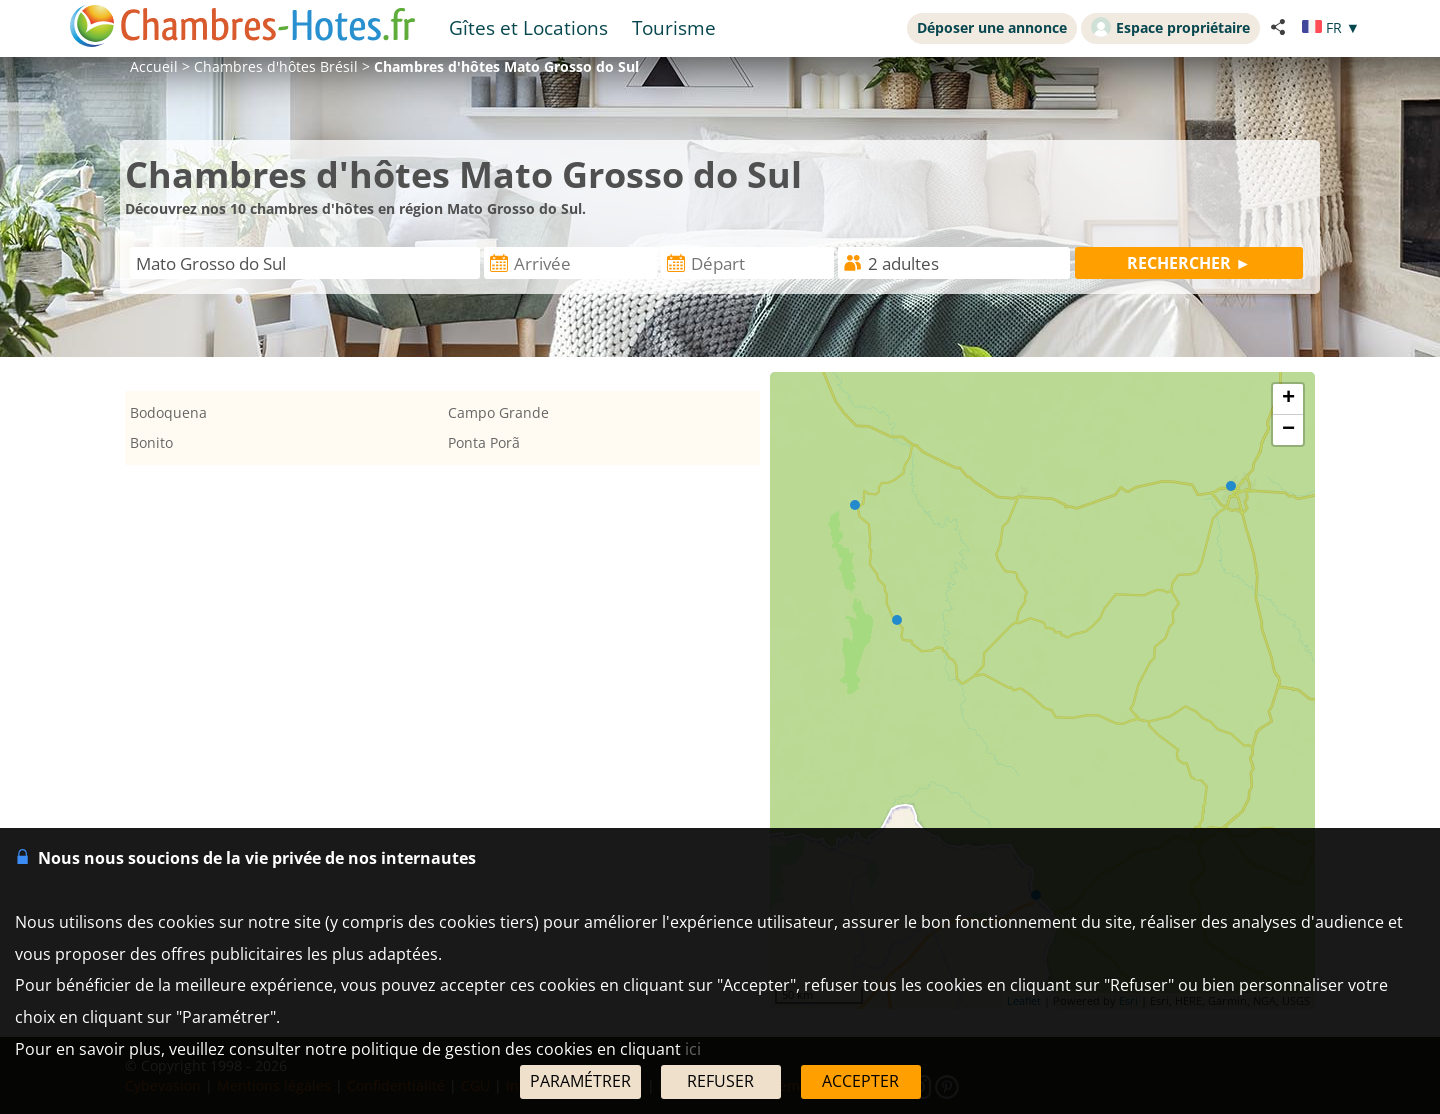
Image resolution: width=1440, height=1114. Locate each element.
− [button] (1288, 430)
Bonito (151, 442)
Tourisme (674, 27)
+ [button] (1288, 399)
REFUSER (720, 1081)
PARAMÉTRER (580, 1081)
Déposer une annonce (992, 27)
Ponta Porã (484, 442)
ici (693, 1049)
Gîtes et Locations (528, 27)
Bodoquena (168, 412)
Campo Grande (498, 412)
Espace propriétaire (1170, 27)
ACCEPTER (860, 1081)
